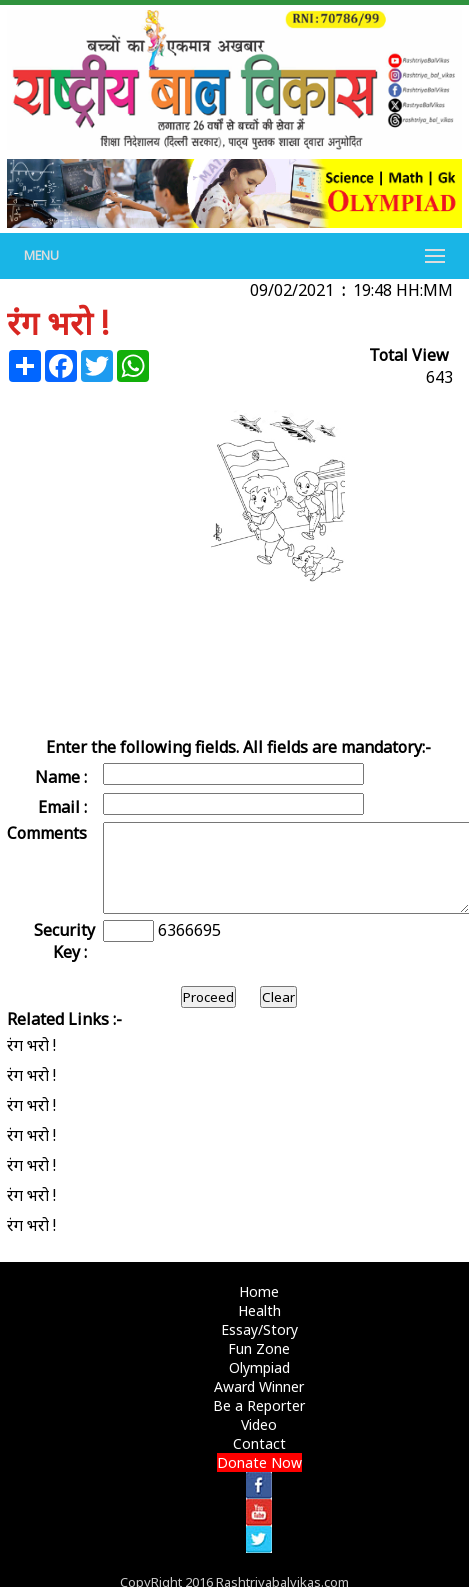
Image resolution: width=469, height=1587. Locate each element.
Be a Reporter (259, 1405)
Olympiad (259, 1367)
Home (259, 1291)
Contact (259, 1443)
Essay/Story (259, 1329)
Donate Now (259, 1462)
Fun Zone (259, 1348)
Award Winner (259, 1386)
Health (259, 1310)
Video (259, 1424)
